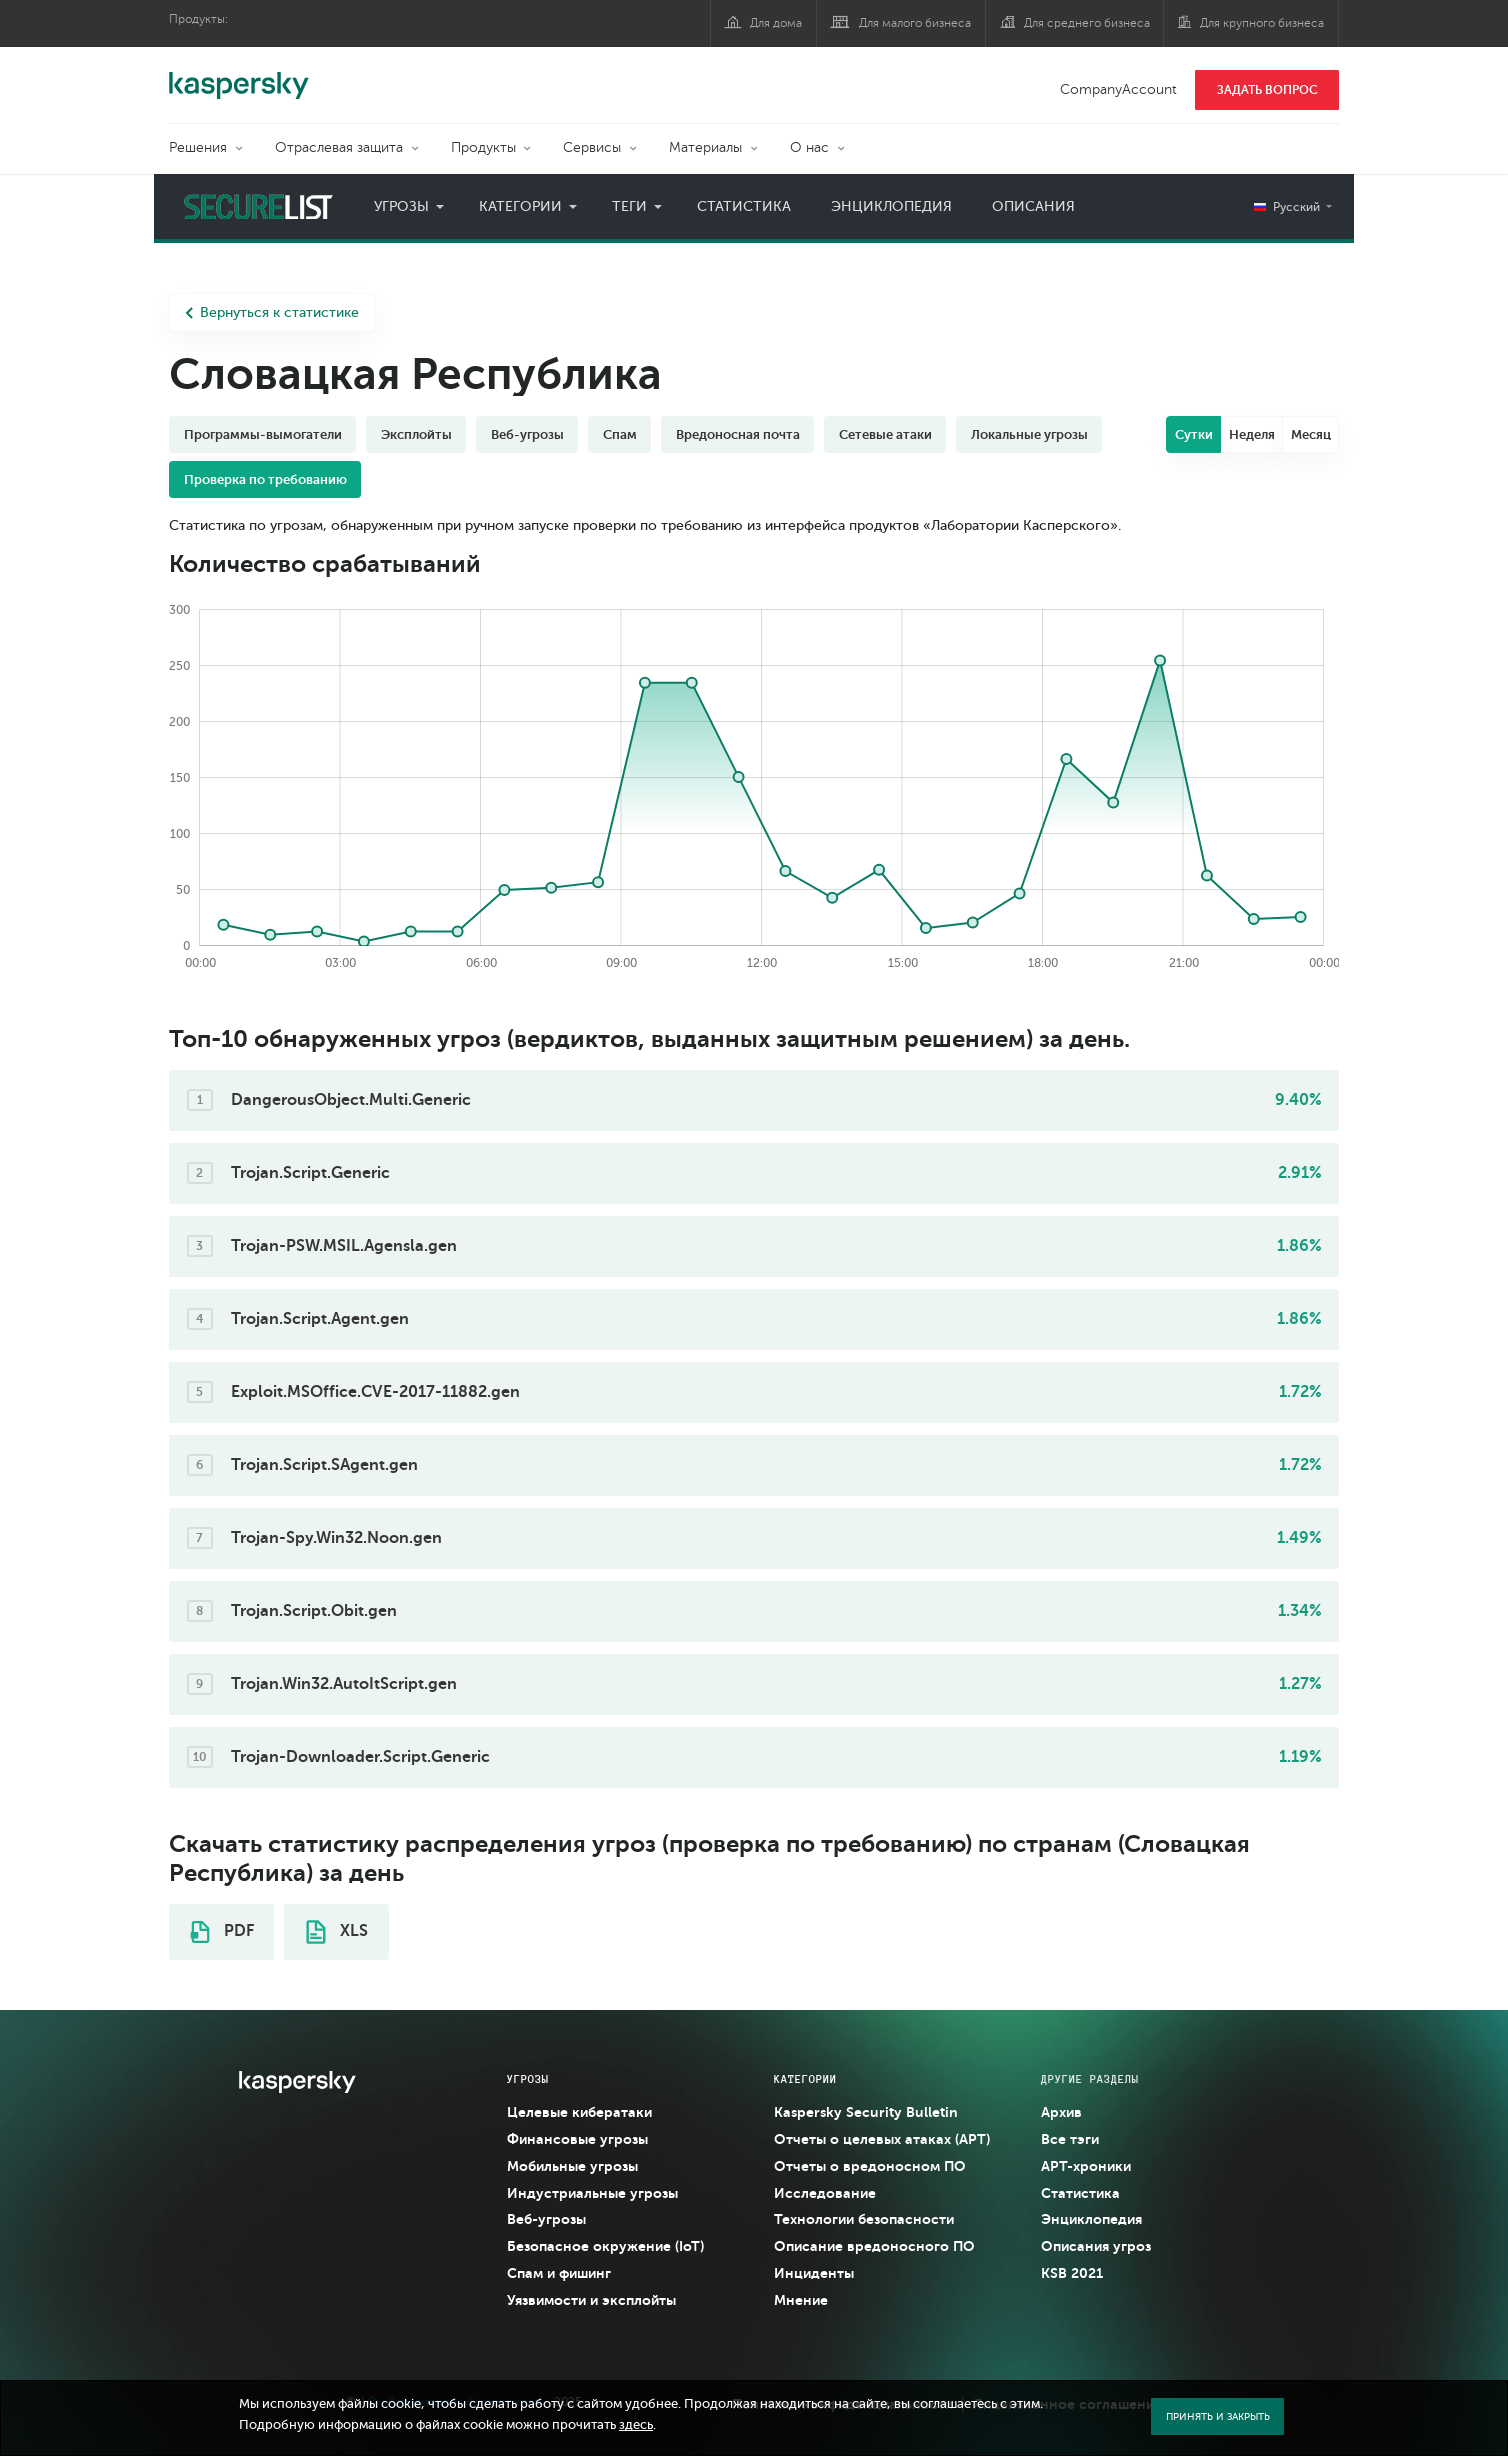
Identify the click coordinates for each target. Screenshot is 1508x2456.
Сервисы (592, 147)
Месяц (1311, 434)
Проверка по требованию (265, 479)
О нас (809, 147)
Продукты (483, 147)
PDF (222, 1932)
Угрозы (401, 206)
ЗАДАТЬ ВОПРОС (1267, 90)
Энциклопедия (891, 206)
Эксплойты (416, 434)
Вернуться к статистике (272, 312)
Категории (520, 206)
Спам (620, 434)
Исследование (825, 2193)
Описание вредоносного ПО (874, 2246)
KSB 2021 (1072, 2273)
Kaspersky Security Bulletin (866, 2112)
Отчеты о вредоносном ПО (870, 2166)
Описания (1033, 206)
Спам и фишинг (559, 2273)
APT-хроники (1086, 2166)
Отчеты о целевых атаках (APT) (882, 2139)
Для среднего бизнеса (1087, 23)
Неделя (1252, 434)
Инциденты (814, 2273)
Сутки (1194, 434)
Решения (198, 147)
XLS (337, 1932)
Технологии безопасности (864, 2219)
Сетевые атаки (885, 434)
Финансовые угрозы (577, 2139)
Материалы (705, 147)
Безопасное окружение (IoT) (605, 2246)
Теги (629, 206)
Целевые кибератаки (579, 2112)
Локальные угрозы (1029, 434)
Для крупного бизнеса (1262, 23)
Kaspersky (239, 75)
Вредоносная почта (738, 434)
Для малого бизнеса (915, 23)
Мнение (801, 2300)
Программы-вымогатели (263, 434)
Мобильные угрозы (572, 2166)
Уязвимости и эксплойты (591, 2300)
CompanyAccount (1118, 89)
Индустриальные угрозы (592, 2193)
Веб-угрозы (527, 434)
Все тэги (1070, 2139)
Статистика (744, 206)
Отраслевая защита (339, 147)
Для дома (776, 23)
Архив (1061, 2112)
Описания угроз (1096, 2246)
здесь (636, 2425)
